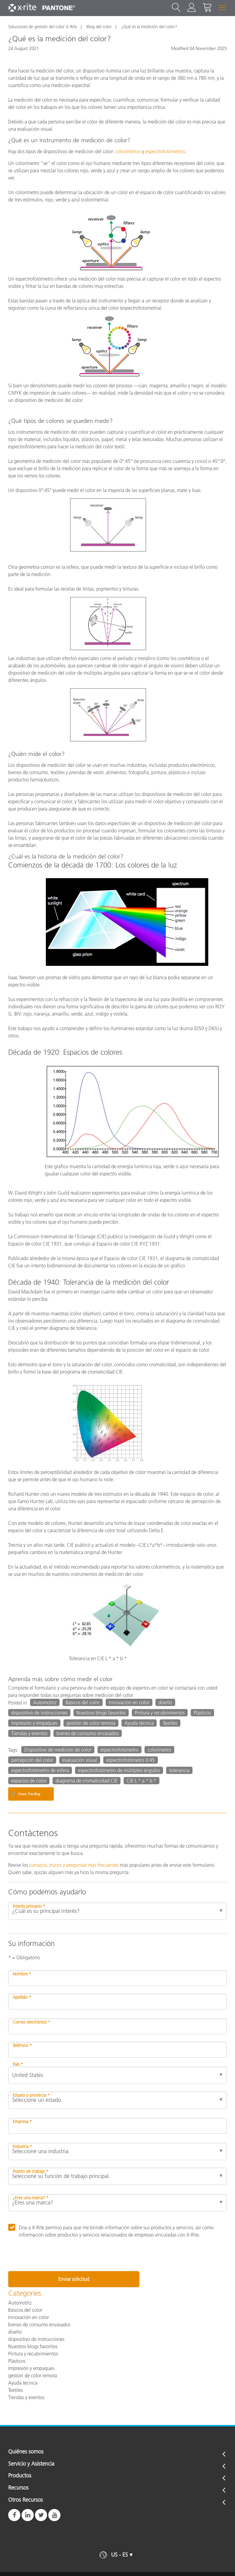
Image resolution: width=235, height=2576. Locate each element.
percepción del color (32, 1760)
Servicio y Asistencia (31, 2464)
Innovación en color (129, 1702)
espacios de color (28, 1781)
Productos (19, 2476)
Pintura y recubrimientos (160, 1713)
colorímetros (128, 151)
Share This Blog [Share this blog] (25, 1794)
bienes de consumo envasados (87, 1733)
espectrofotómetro (119, 1750)
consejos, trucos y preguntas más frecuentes (74, 1865)
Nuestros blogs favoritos (101, 1713)
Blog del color (99, 26)
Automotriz (44, 1702)
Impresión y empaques (34, 1723)
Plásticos (202, 1713)
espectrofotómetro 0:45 (130, 1760)
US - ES (119, 2554)
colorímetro (159, 1750)
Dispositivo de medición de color (57, 1750)
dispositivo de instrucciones (39, 1713)
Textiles (170, 1723)
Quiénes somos (25, 2452)
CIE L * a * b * (141, 1781)
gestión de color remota (90, 1723)
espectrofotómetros (165, 151)
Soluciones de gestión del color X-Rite (42, 26)
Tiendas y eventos (29, 1733)
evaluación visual (79, 1760)
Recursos (18, 2488)
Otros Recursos (25, 2500)
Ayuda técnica (139, 1723)
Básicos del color (83, 1702)
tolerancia (179, 1770)
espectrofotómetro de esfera (40, 1770)
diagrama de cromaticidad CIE (87, 1781)
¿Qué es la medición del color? (149, 26)
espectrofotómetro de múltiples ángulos (119, 1770)
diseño (165, 1702)
